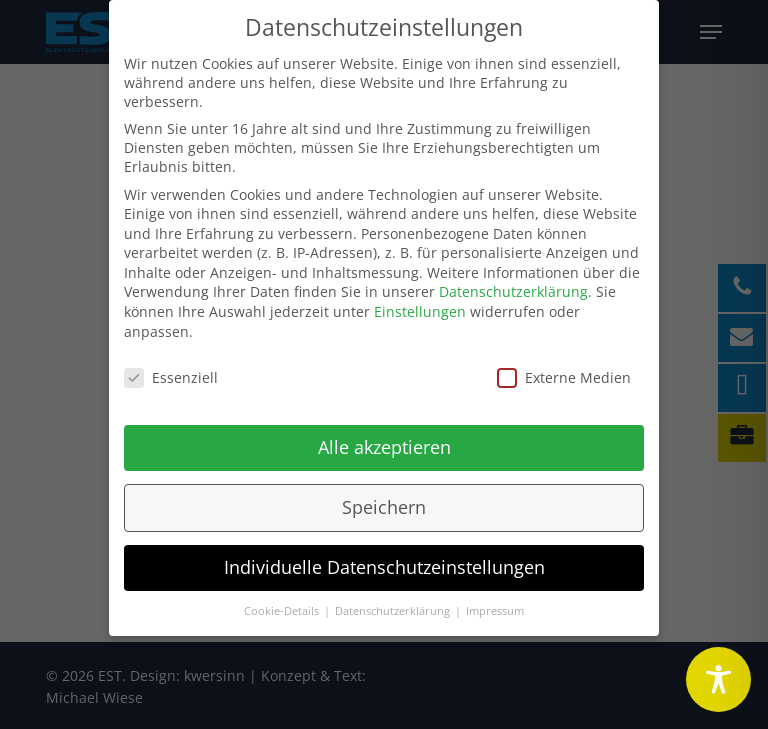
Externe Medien (564, 368)
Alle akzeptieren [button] (384, 439)
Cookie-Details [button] (283, 602)
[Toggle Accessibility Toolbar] (718, 679)
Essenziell (171, 368)
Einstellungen (420, 303)
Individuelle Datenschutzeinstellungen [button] (384, 559)
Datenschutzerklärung (513, 283)
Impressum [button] (495, 602)
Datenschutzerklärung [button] (394, 602)
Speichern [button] (384, 499)
